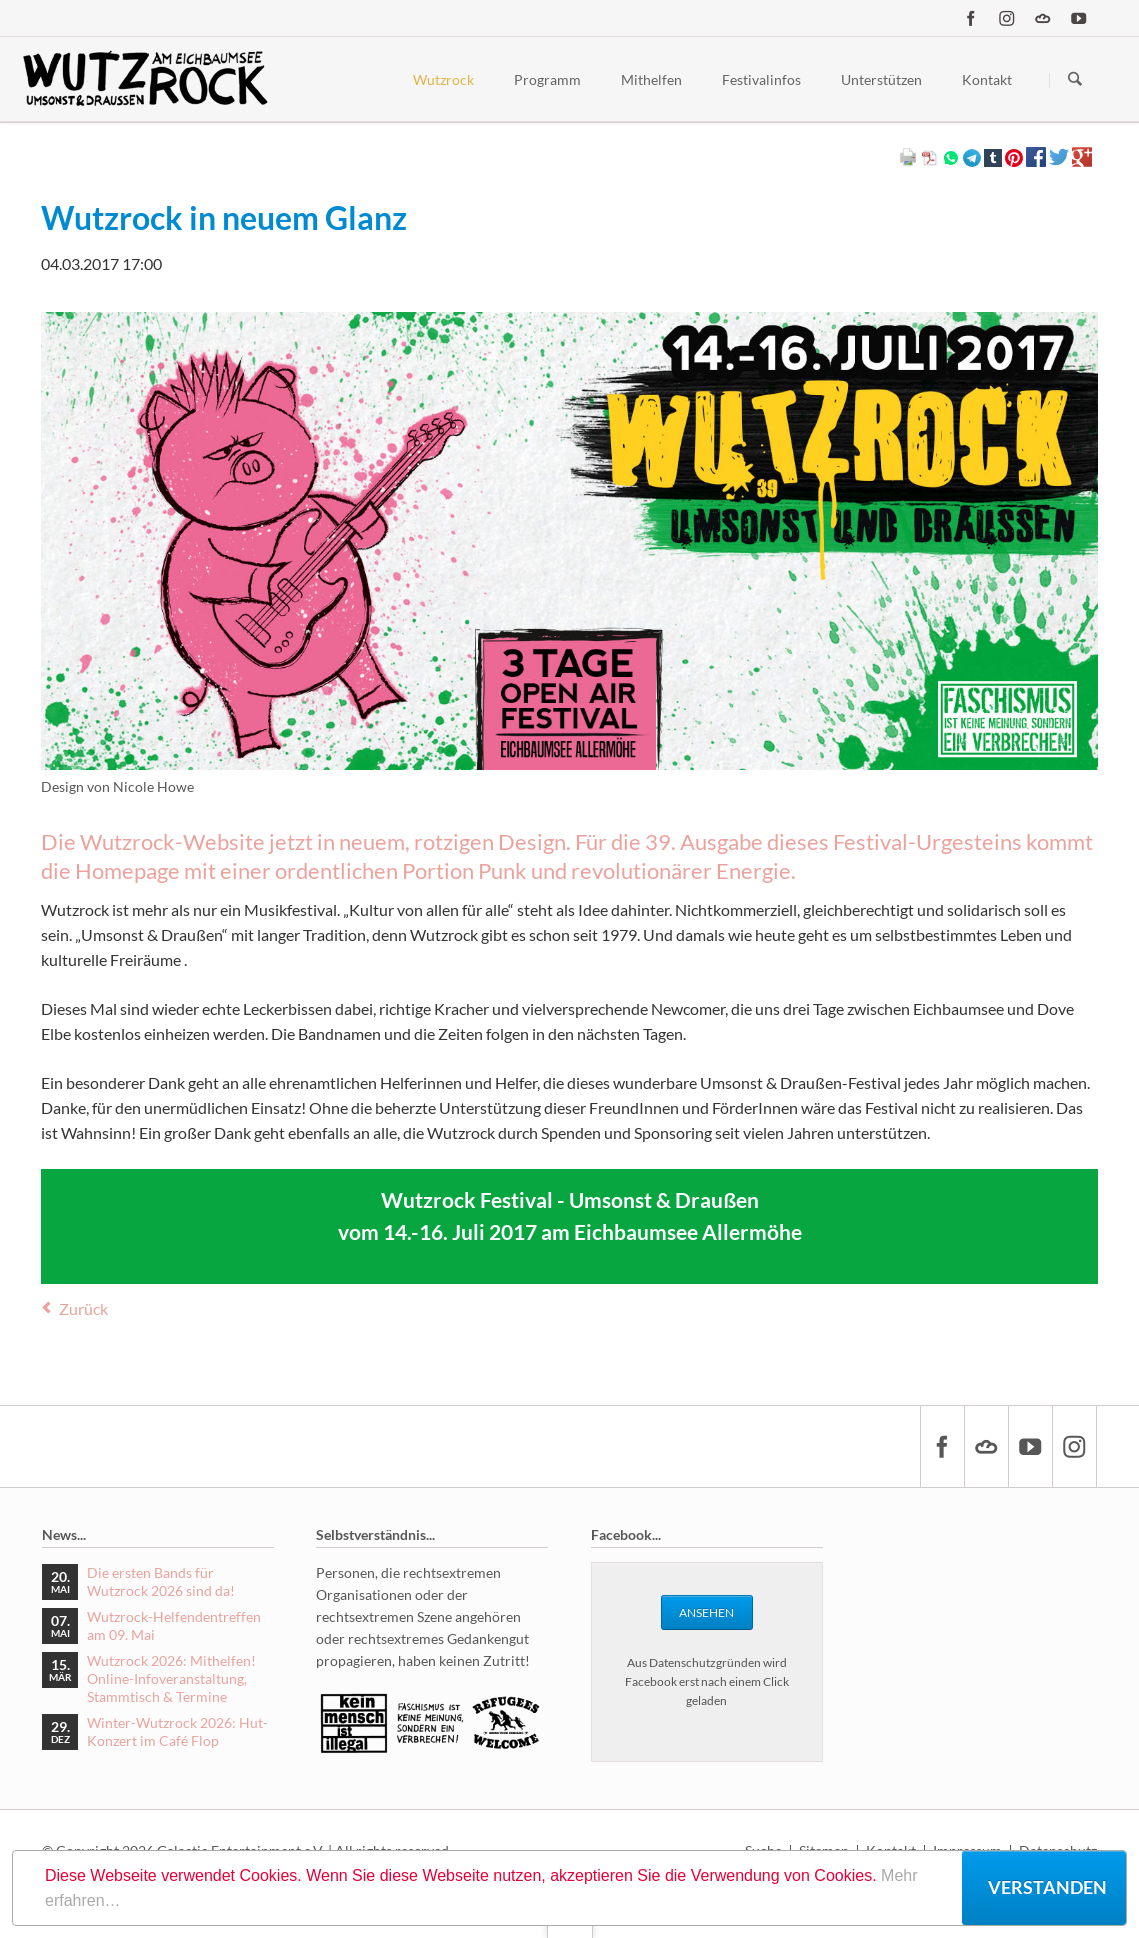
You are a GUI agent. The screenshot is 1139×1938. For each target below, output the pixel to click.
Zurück (83, 1308)
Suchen (1075, 80)
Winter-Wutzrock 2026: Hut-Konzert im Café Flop (177, 1731)
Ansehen (706, 1612)
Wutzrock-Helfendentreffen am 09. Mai (174, 1625)
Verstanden (1047, 1887)
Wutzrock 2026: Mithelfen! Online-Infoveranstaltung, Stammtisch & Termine (171, 1678)
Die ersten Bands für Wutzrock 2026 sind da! (161, 1581)
